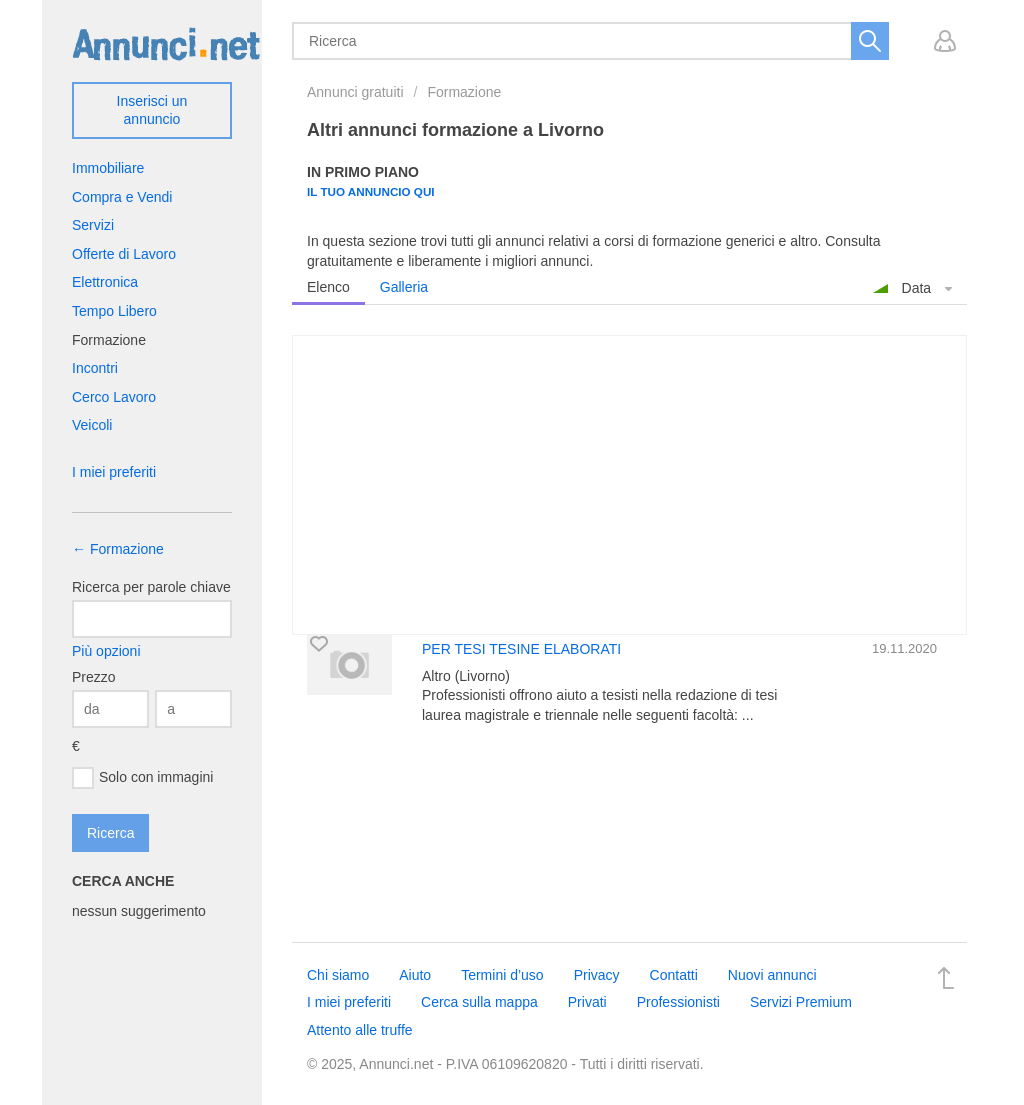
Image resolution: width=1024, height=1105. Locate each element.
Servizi (93, 225)
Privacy (597, 975)
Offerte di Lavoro (124, 254)
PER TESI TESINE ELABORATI (521, 649)
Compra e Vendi (122, 197)
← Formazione (118, 549)
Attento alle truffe (360, 1030)
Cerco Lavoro (114, 397)
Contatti (674, 975)
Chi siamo (338, 975)
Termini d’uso (502, 975)
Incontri (95, 368)
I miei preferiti (114, 472)
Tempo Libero (114, 311)
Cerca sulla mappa (479, 1002)
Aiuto (415, 975)
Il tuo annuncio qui (371, 191)
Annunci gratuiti (355, 92)
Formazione (464, 92)
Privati (587, 1002)
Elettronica (105, 282)
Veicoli (92, 425)
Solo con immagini (142, 778)
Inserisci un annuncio (152, 110)
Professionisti (678, 1002)
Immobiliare (108, 168)
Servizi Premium (801, 1002)
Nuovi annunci (772, 975)
